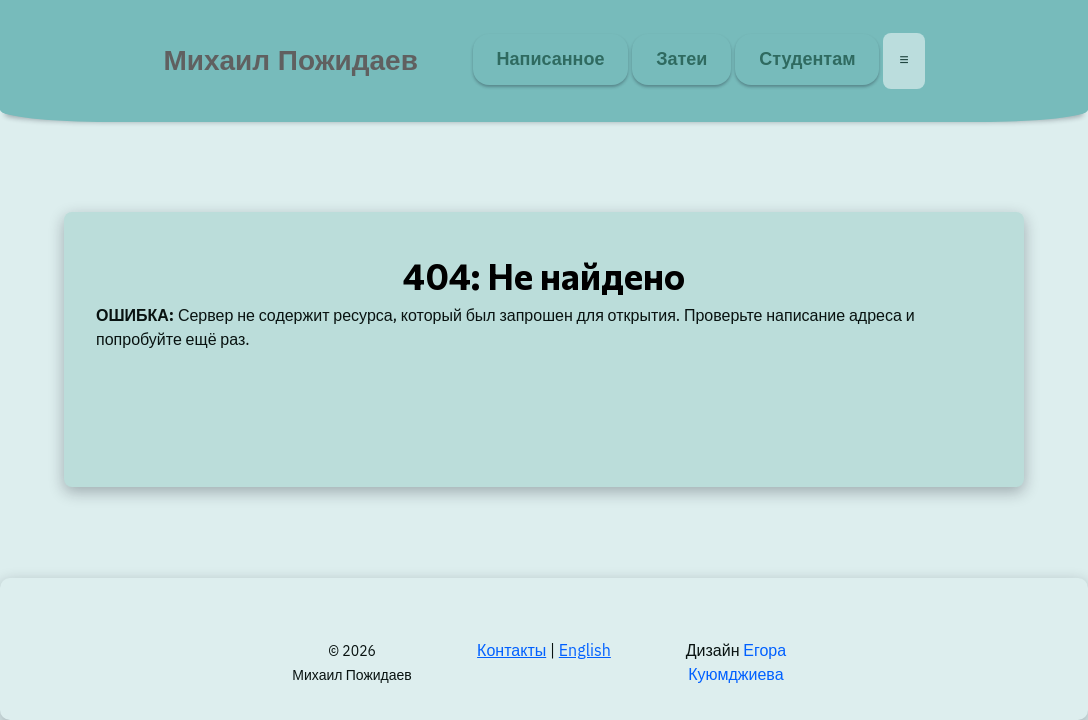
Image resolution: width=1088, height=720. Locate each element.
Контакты (511, 651)
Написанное (551, 59)
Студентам (807, 59)
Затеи (681, 59)
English (585, 651)
